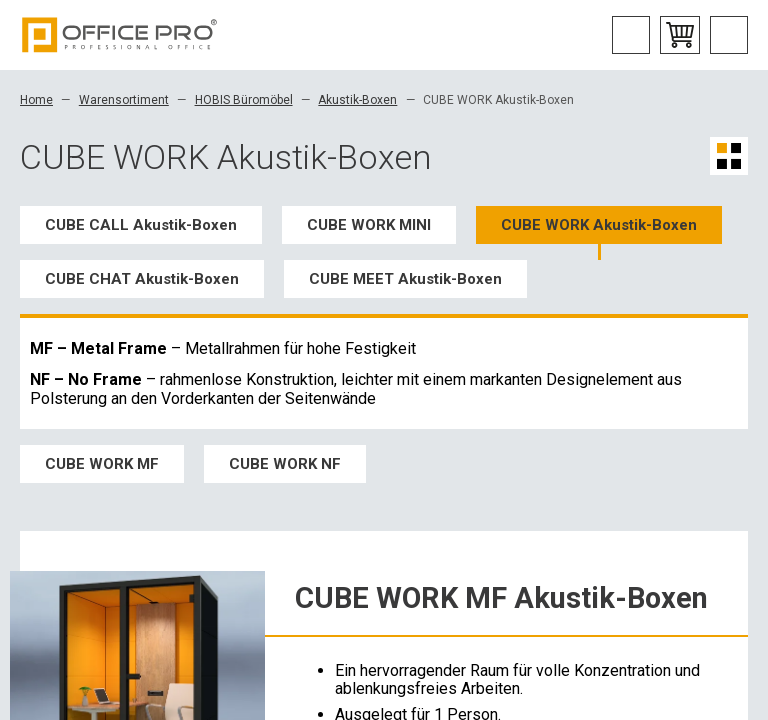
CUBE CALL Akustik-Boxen (141, 225)
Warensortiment (124, 100)
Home (36, 100)
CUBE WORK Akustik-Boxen (599, 225)
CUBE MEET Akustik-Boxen (405, 279)
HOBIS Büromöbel (244, 100)
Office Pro (120, 35)
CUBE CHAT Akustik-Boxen (142, 279)
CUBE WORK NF (285, 464)
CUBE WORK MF (102, 464)
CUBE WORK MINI (369, 225)
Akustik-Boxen (357, 100)
